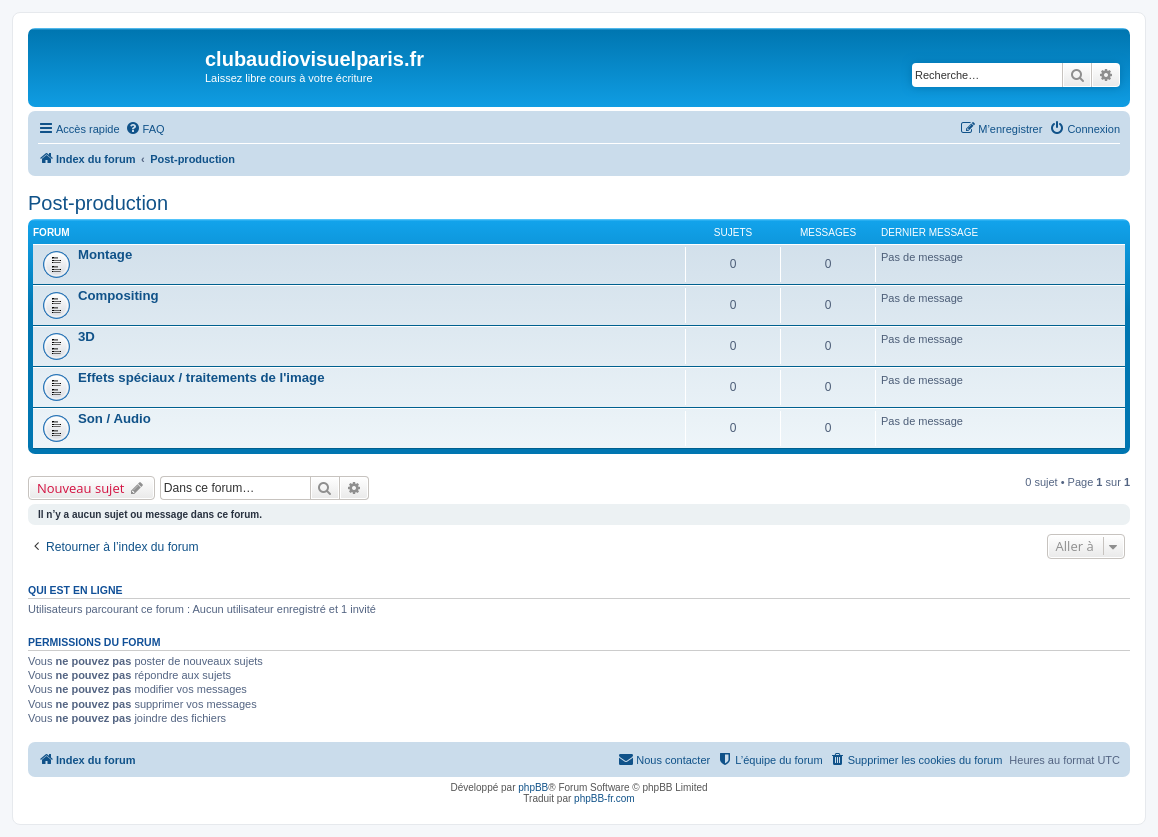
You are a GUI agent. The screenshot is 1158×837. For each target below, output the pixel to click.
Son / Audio (114, 418)
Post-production (98, 203)
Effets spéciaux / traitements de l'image (201, 377)
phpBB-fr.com (604, 798)
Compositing (118, 295)
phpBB (533, 787)
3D (86, 336)
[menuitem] (145, 129)
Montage (105, 254)
